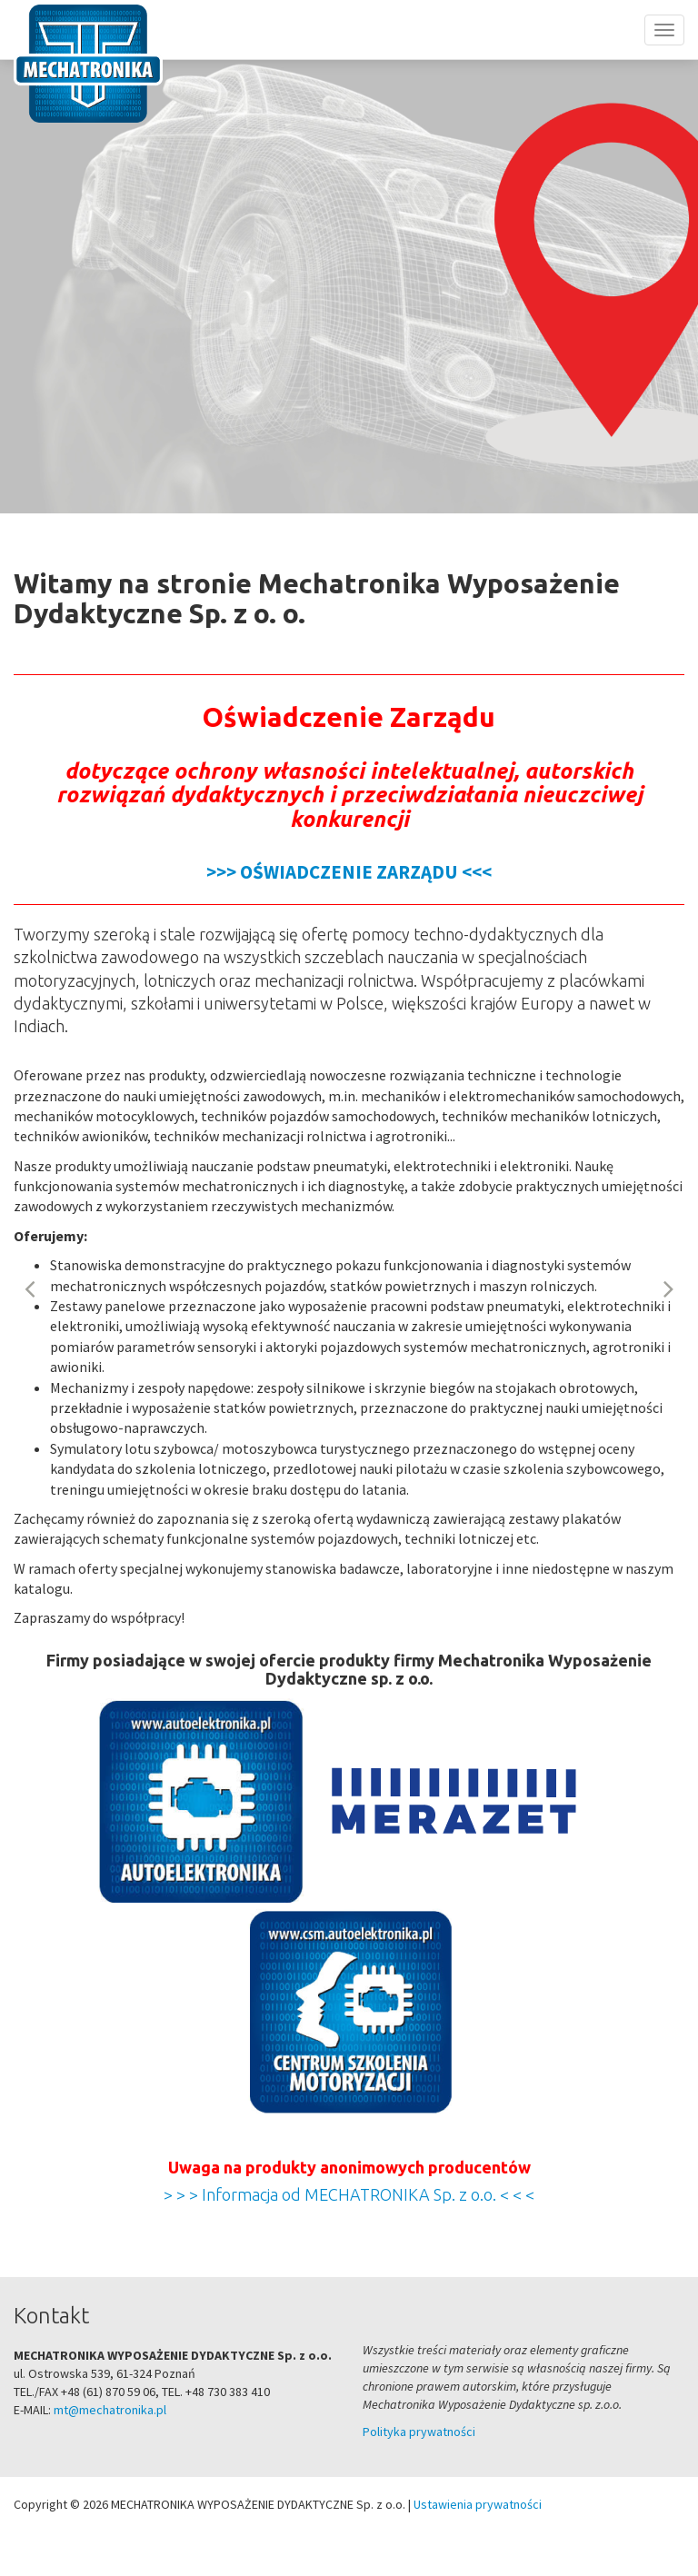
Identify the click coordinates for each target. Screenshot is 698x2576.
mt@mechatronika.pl (110, 2410)
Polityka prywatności (419, 2431)
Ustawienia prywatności (478, 2504)
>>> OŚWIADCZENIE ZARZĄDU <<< (349, 872)
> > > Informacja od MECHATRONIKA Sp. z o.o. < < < (349, 2194)
